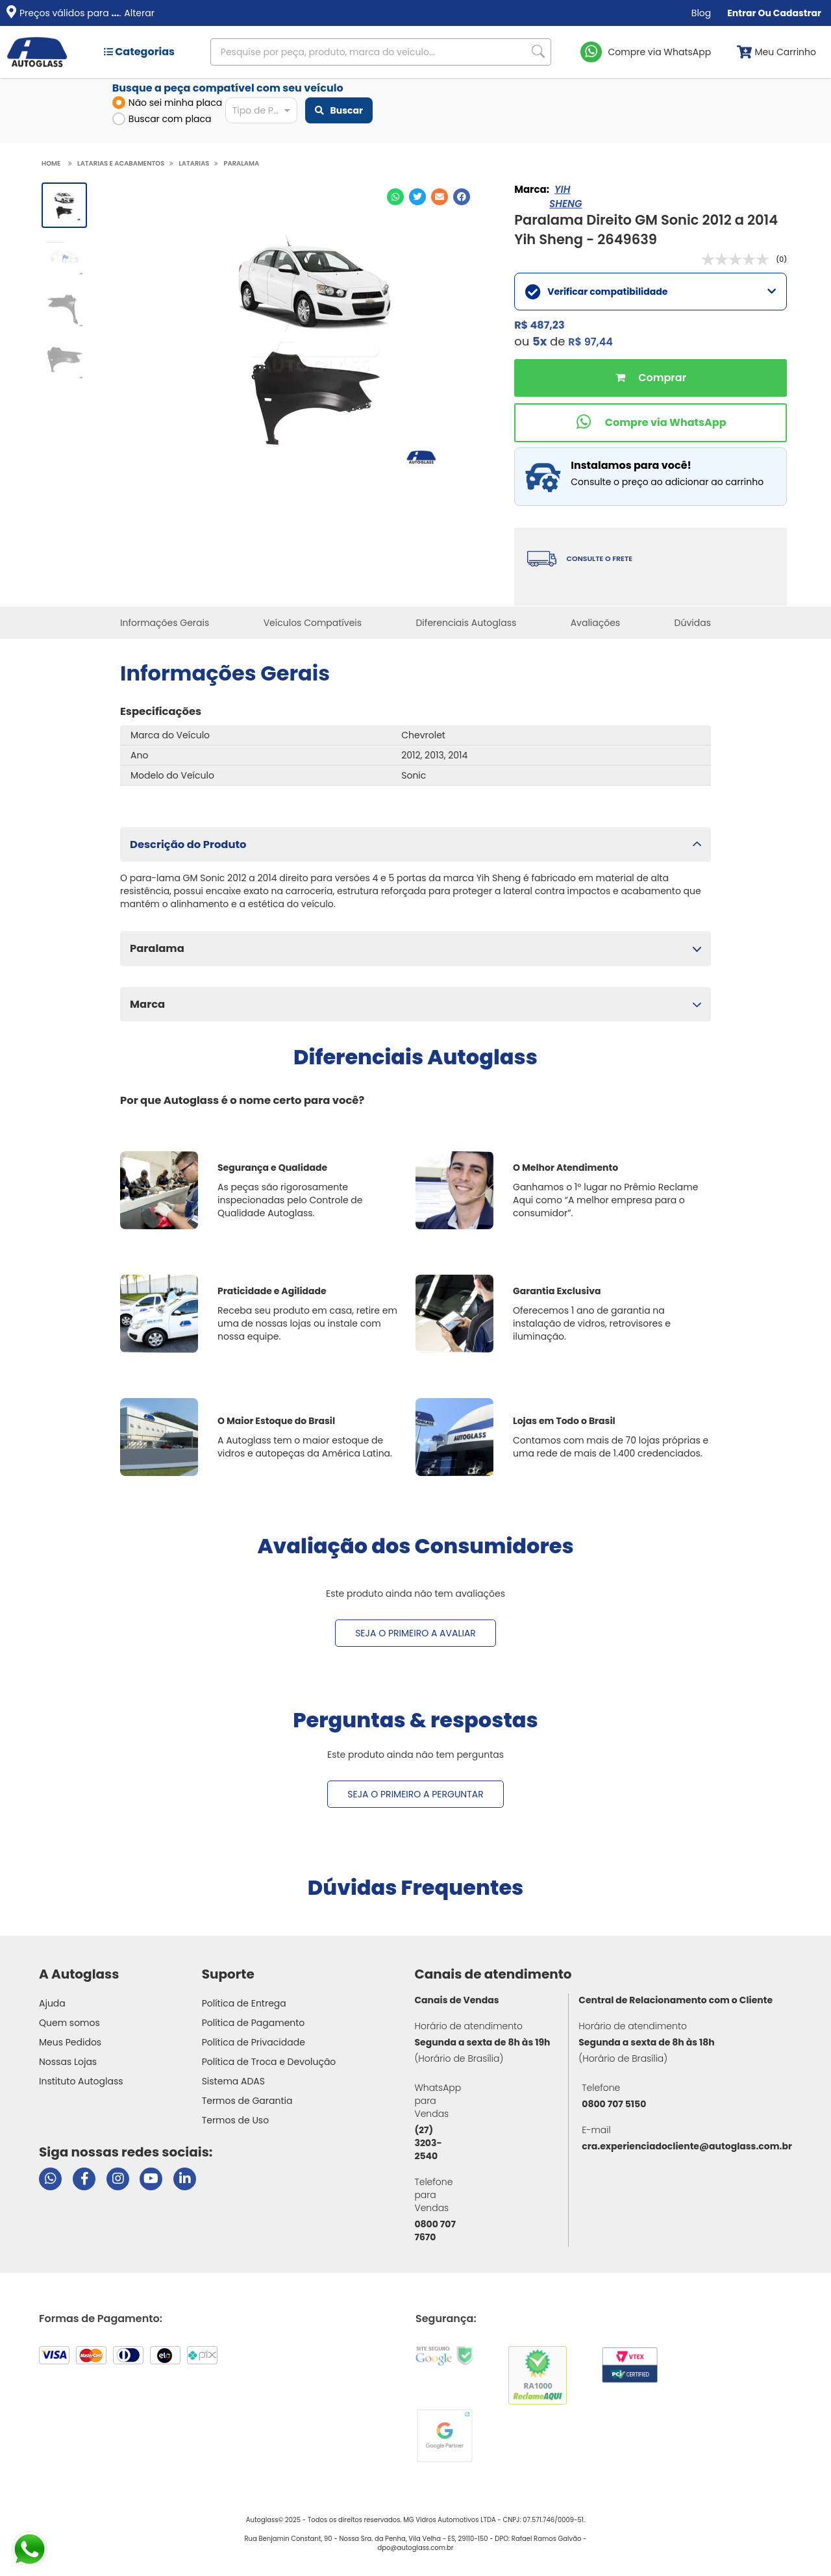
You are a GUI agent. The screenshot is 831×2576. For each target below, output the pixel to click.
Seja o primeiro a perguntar (415, 1794)
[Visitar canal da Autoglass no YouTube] (151, 2179)
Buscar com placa (162, 118)
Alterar (139, 12)
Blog (701, 12)
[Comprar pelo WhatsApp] (650, 422)
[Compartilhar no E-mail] (439, 196)
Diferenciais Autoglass (466, 622)
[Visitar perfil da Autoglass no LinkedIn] (184, 2179)
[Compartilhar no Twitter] (417, 196)
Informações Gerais (164, 622)
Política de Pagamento (253, 2022)
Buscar (339, 110)
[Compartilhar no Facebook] (461, 196)
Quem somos (69, 2022)
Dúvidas (693, 622)
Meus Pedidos (70, 2042)
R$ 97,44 (590, 341)
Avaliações (596, 622)
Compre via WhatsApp (660, 51)
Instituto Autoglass (81, 2081)
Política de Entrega (244, 2003)
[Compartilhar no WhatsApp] (395, 196)
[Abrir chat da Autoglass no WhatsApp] (50, 2179)
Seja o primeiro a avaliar (415, 1633)
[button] (415, 844)
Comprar (650, 378)
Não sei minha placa (167, 102)
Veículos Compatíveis (313, 622)
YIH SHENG (565, 196)
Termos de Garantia (247, 2100)
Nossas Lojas (68, 2061)
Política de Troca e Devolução (269, 2061)
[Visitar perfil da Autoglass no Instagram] (117, 2179)
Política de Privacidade (253, 2042)
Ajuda (52, 2003)
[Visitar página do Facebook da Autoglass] (84, 2179)
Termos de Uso (235, 2120)
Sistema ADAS (233, 2081)
